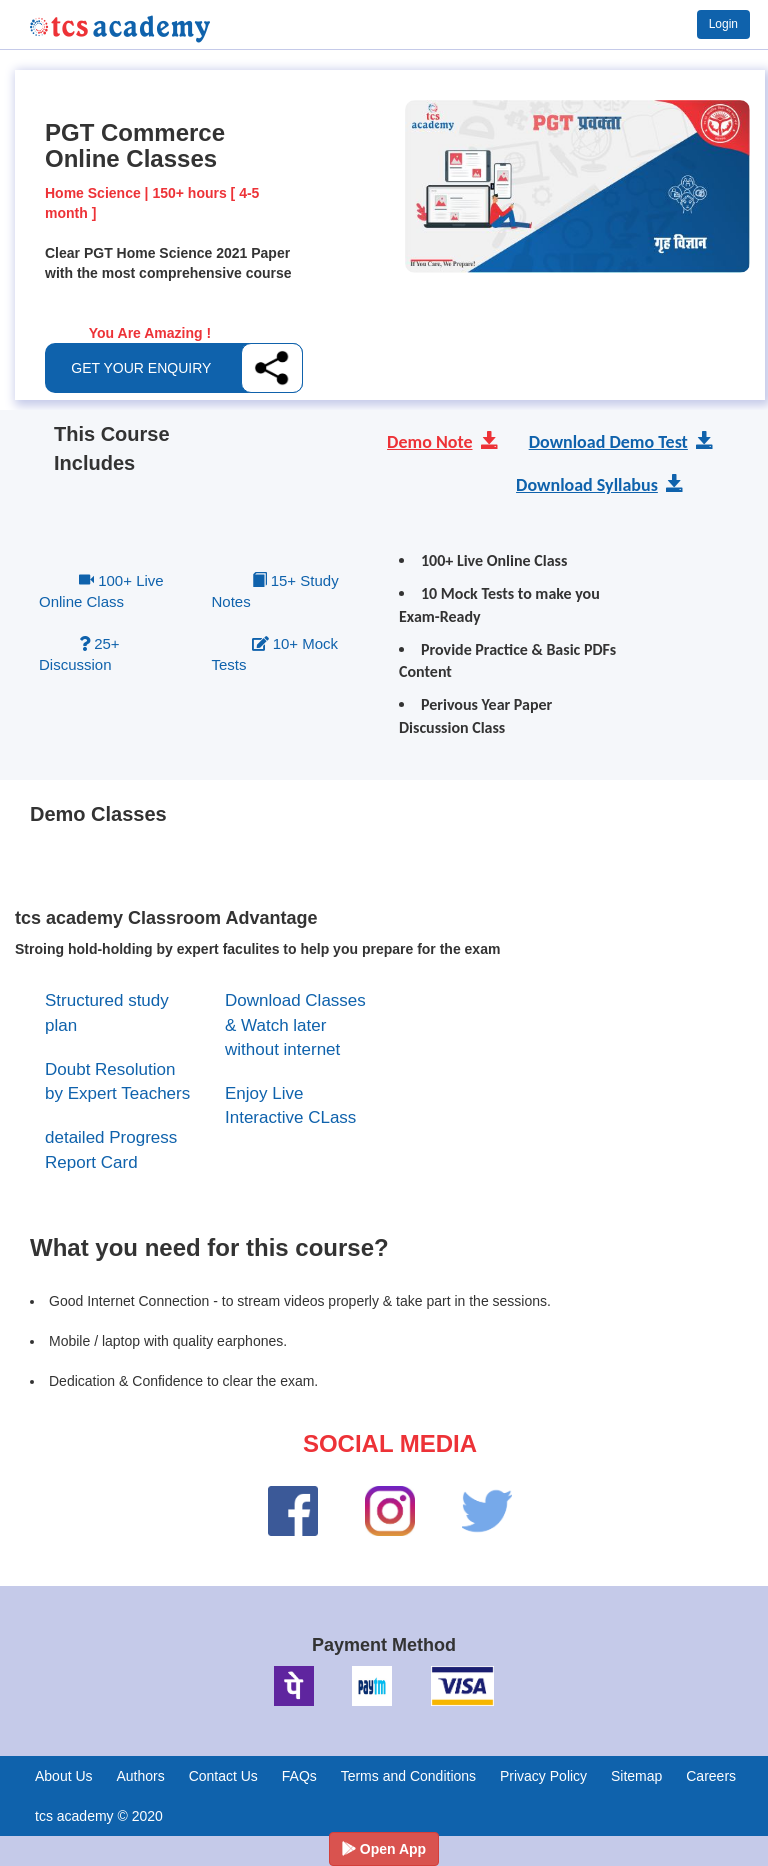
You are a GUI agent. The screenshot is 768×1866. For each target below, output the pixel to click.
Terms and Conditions (408, 1776)
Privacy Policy (543, 1776)
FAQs (299, 1776)
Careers (711, 1776)
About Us (64, 1776)
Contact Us (223, 1776)
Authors (140, 1776)
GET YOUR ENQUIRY (141, 368)
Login (723, 24)
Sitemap (636, 1776)
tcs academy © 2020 (99, 1816)
